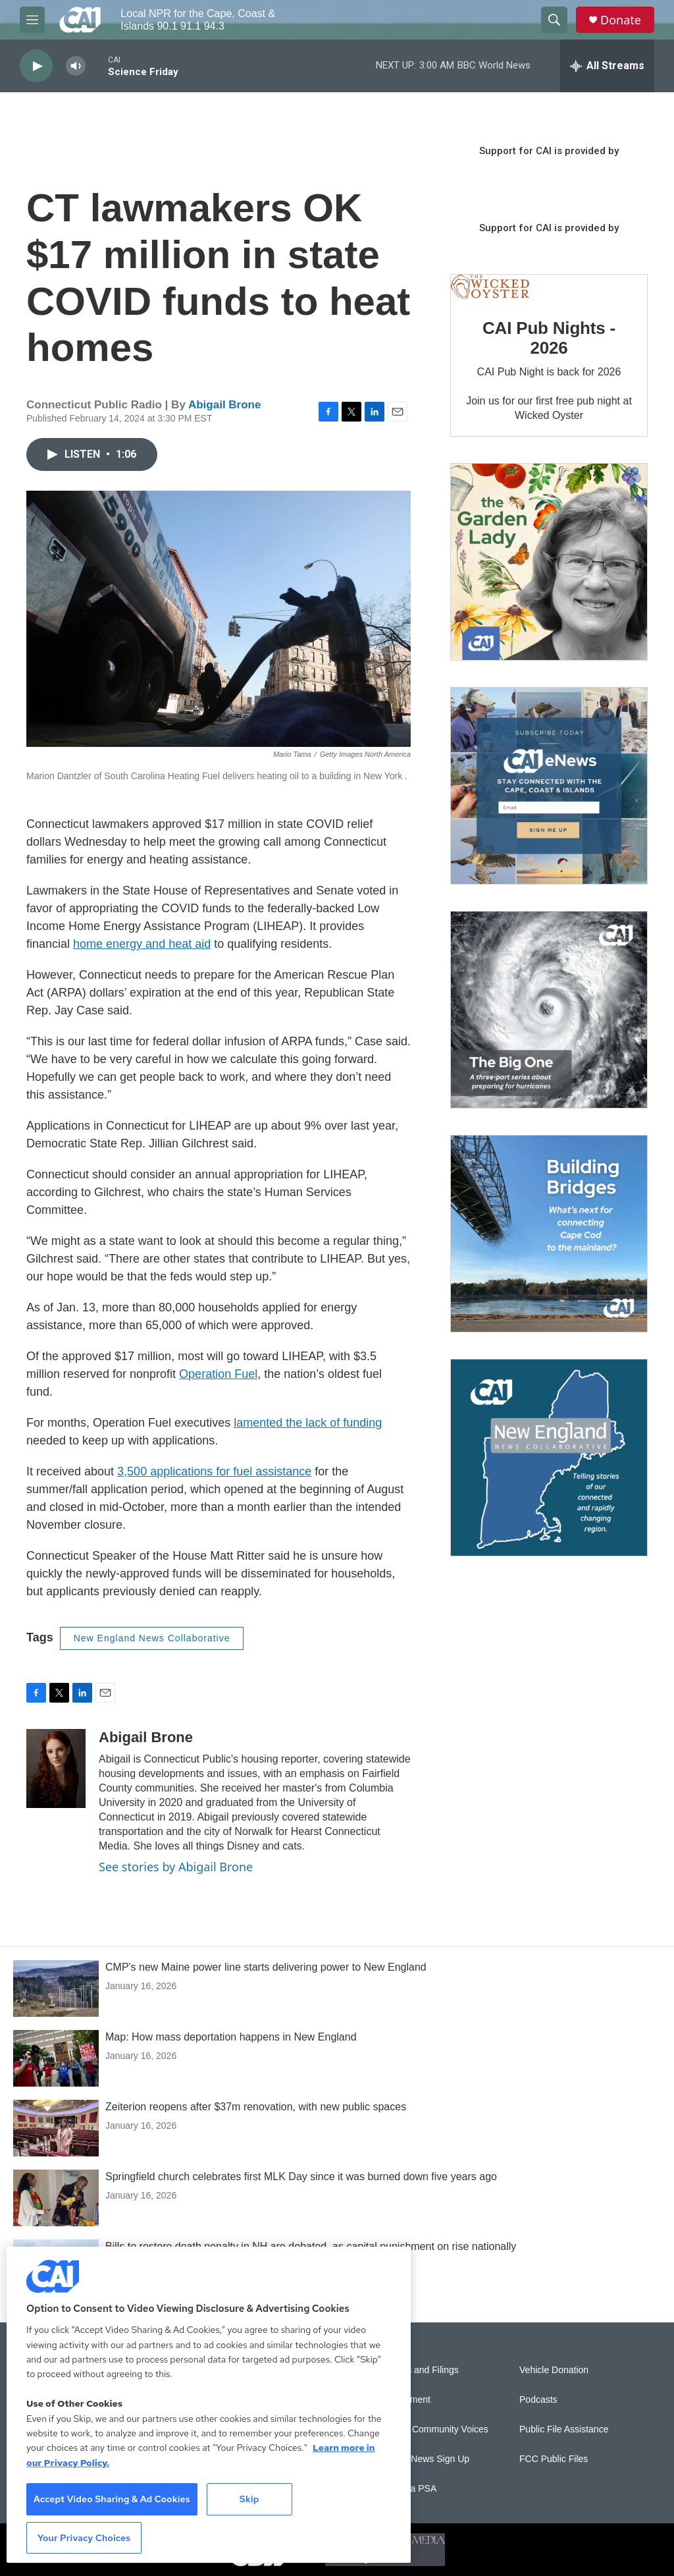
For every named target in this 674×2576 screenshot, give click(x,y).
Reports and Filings (419, 2370)
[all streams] (607, 66)
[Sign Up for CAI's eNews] (549, 786)
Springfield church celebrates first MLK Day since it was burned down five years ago (301, 2176)
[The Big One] (549, 1010)
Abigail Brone (224, 404)
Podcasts (538, 2400)
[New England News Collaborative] (549, 1457)
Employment (404, 2400)
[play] (36, 66)
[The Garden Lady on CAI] (549, 562)
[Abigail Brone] (56, 1768)
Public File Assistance (563, 2429)
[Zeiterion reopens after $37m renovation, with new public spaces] (56, 2128)
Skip (249, 2499)
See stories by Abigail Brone (176, 1867)
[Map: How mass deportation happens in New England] (56, 2058)
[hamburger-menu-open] (32, 20)
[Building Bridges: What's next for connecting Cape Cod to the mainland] (549, 1234)
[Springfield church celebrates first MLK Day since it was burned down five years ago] (56, 2198)
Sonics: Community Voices (433, 2429)
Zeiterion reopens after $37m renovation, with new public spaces (255, 2106)
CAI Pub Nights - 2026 (548, 338)
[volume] (76, 66)
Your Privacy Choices (84, 2538)
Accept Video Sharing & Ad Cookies (112, 2499)
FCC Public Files (553, 2459)
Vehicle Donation (553, 2370)
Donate (620, 20)
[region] (209, 2405)
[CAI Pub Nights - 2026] (490, 287)
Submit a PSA (407, 2489)
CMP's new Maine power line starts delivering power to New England (266, 1967)
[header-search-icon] (554, 20)
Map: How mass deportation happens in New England (231, 2036)
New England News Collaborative (152, 1638)
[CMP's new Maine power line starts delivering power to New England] (56, 1988)
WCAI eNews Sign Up (424, 2459)
